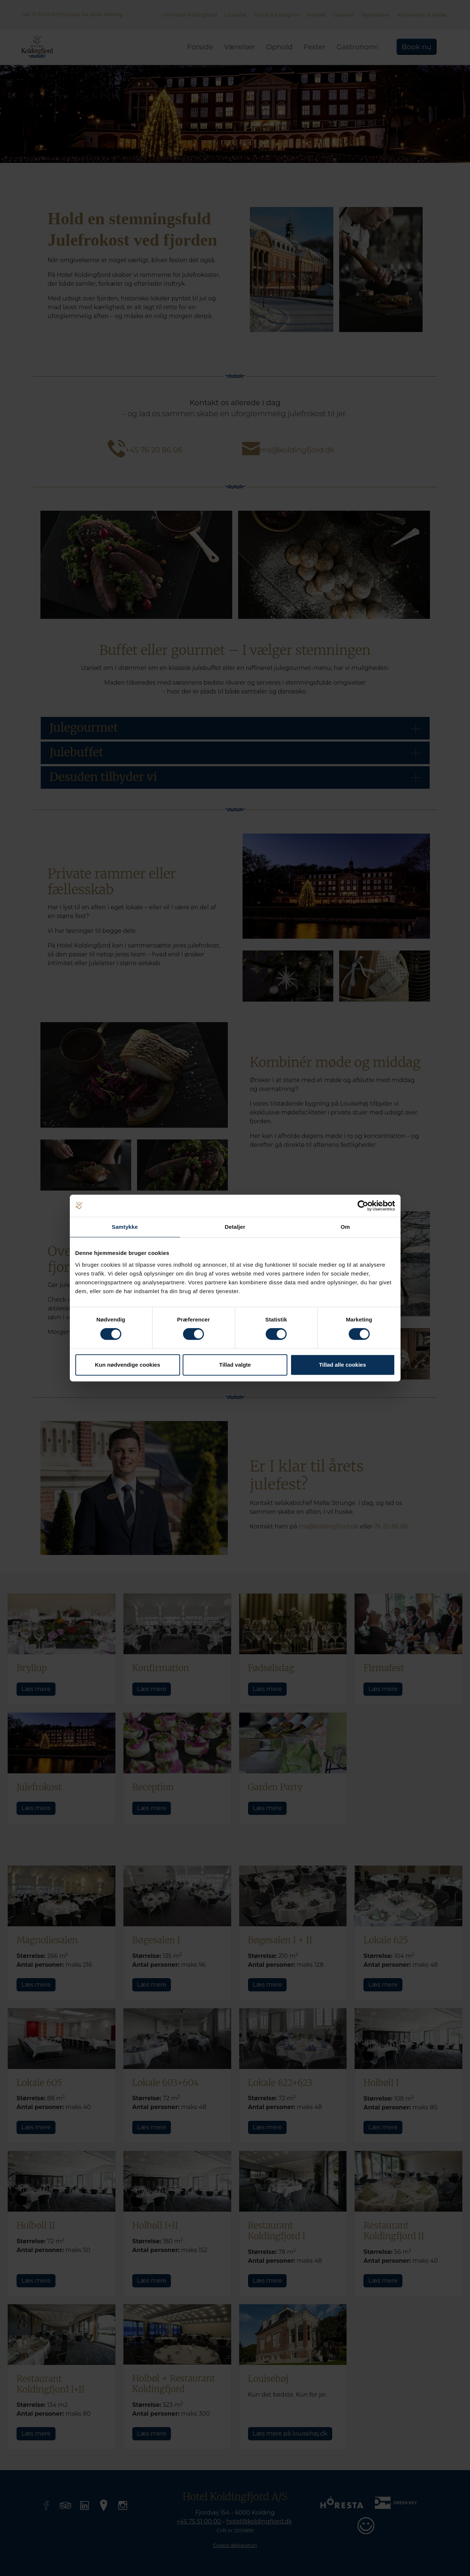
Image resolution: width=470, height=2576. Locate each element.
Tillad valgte (235, 1365)
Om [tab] (345, 1227)
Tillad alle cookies (342, 1365)
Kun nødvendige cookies (127, 1365)
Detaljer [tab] (235, 1227)
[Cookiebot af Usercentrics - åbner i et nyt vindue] (363, 1205)
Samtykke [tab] (125, 1227)
